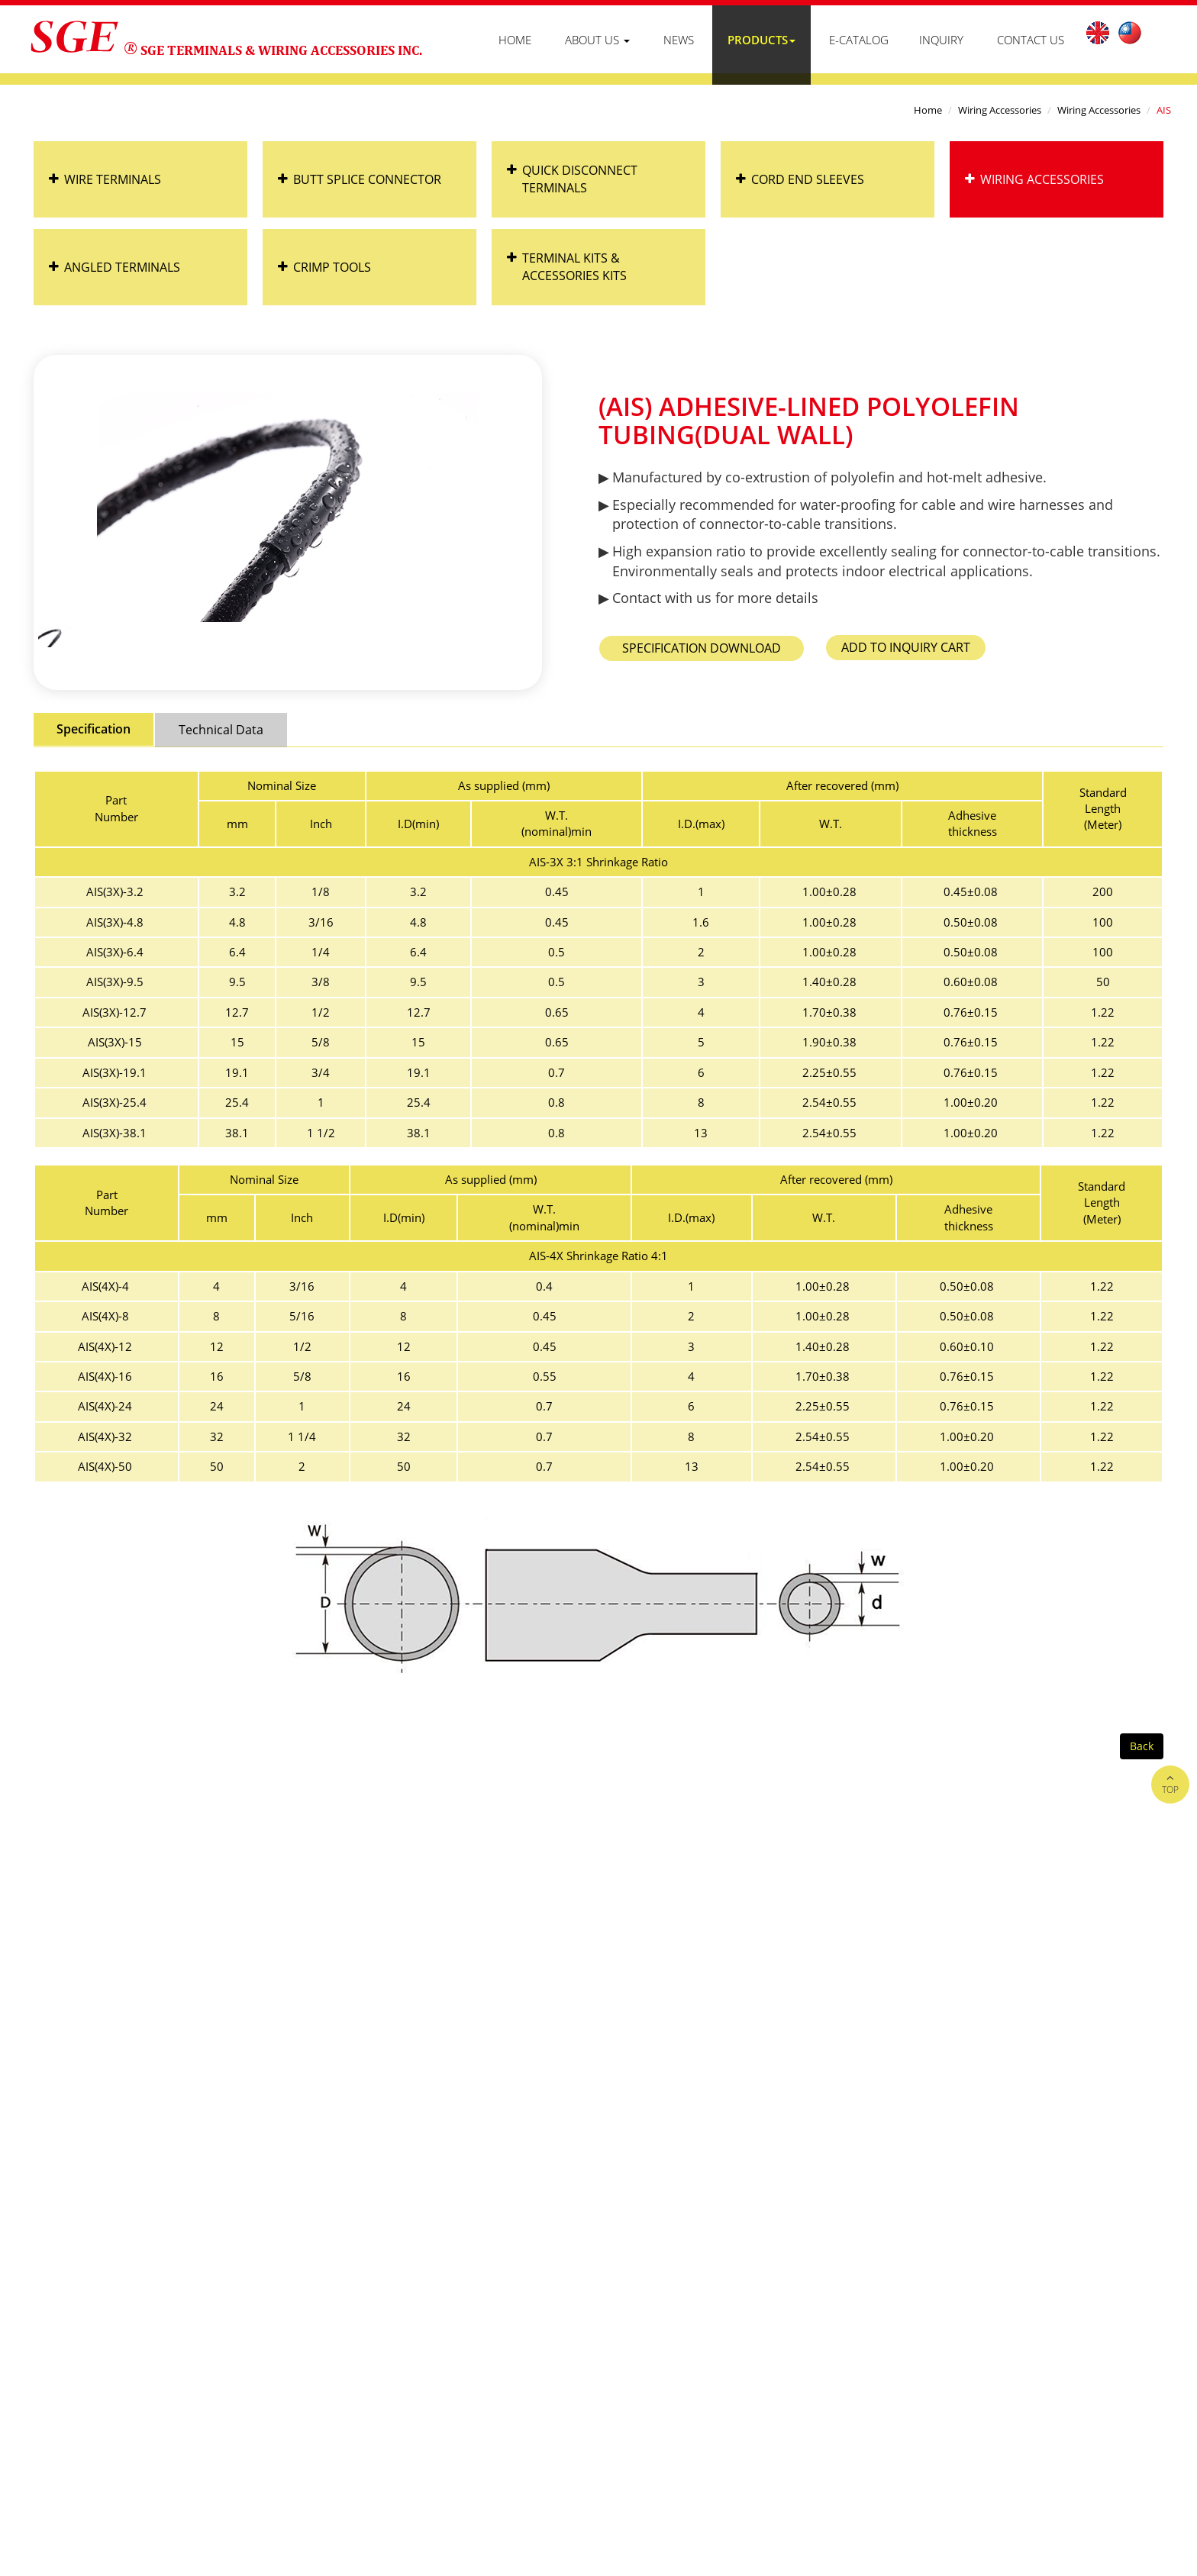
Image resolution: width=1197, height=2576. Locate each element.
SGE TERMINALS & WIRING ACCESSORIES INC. (281, 50)
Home (514, 39)
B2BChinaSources (1123, 2398)
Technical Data (221, 729)
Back (1141, 1746)
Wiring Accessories (999, 110)
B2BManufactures (1025, 2398)
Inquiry (941, 39)
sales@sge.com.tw (147, 2279)
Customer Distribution (1005, 2328)
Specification (93, 729)
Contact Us (1030, 39)
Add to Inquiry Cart (905, 647)
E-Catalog (859, 39)
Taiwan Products (928, 2398)
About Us (597, 39)
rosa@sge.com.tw (261, 2279)
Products (761, 39)
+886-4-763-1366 (124, 2229)
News (678, 39)
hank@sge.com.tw (376, 2279)
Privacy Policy (1123, 2328)
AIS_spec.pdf (701, 648)
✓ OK (467, 2566)
